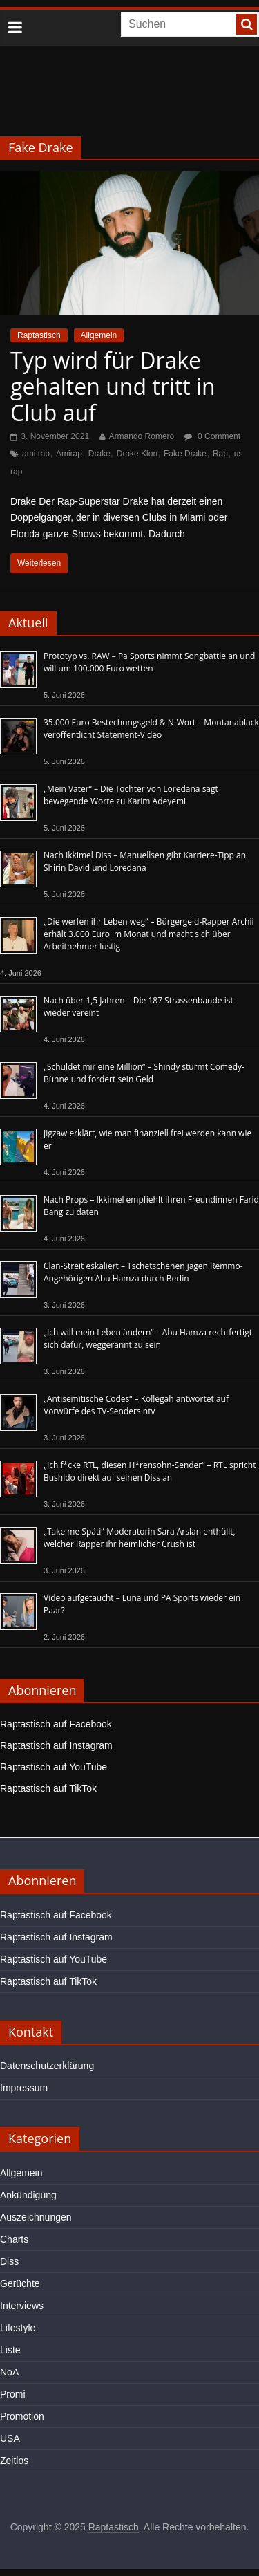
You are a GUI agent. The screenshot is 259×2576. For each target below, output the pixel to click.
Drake (99, 453)
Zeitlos (14, 2460)
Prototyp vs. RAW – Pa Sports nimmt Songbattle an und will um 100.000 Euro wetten (149, 662)
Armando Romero (142, 436)
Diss (9, 2261)
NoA (9, 2372)
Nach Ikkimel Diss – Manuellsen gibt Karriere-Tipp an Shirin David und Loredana (145, 861)
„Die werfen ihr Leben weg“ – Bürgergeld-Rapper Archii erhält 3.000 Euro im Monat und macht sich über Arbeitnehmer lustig (148, 934)
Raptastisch (39, 335)
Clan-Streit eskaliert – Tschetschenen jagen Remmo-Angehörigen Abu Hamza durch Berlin (143, 1272)
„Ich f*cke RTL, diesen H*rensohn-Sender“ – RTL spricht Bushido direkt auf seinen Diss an (150, 1471)
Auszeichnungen (36, 2217)
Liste (10, 2349)
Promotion (22, 2416)
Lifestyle (17, 2327)
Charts (14, 2239)
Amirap (69, 453)
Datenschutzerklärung (47, 2065)
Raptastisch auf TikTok (48, 1788)
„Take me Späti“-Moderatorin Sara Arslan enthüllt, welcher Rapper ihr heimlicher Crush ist (140, 1538)
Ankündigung (28, 2194)
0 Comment (212, 436)
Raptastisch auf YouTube (53, 1766)
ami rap (36, 453)
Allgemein (99, 335)
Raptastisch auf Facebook (56, 1724)
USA (10, 2438)
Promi (13, 2394)
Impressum (24, 2087)
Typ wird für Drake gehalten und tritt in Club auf (112, 386)
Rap (220, 453)
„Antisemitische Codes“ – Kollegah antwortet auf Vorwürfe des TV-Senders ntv (136, 1405)
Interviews (22, 2305)
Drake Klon (137, 453)
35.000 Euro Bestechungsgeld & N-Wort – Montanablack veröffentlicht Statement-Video (151, 728)
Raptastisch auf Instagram (56, 1745)
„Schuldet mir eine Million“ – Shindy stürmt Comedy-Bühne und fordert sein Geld (144, 1073)
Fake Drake (185, 453)
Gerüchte (20, 2283)
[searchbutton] (246, 24)
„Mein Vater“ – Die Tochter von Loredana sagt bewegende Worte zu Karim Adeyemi (131, 795)
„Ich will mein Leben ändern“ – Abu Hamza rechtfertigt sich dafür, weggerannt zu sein (148, 1338)
